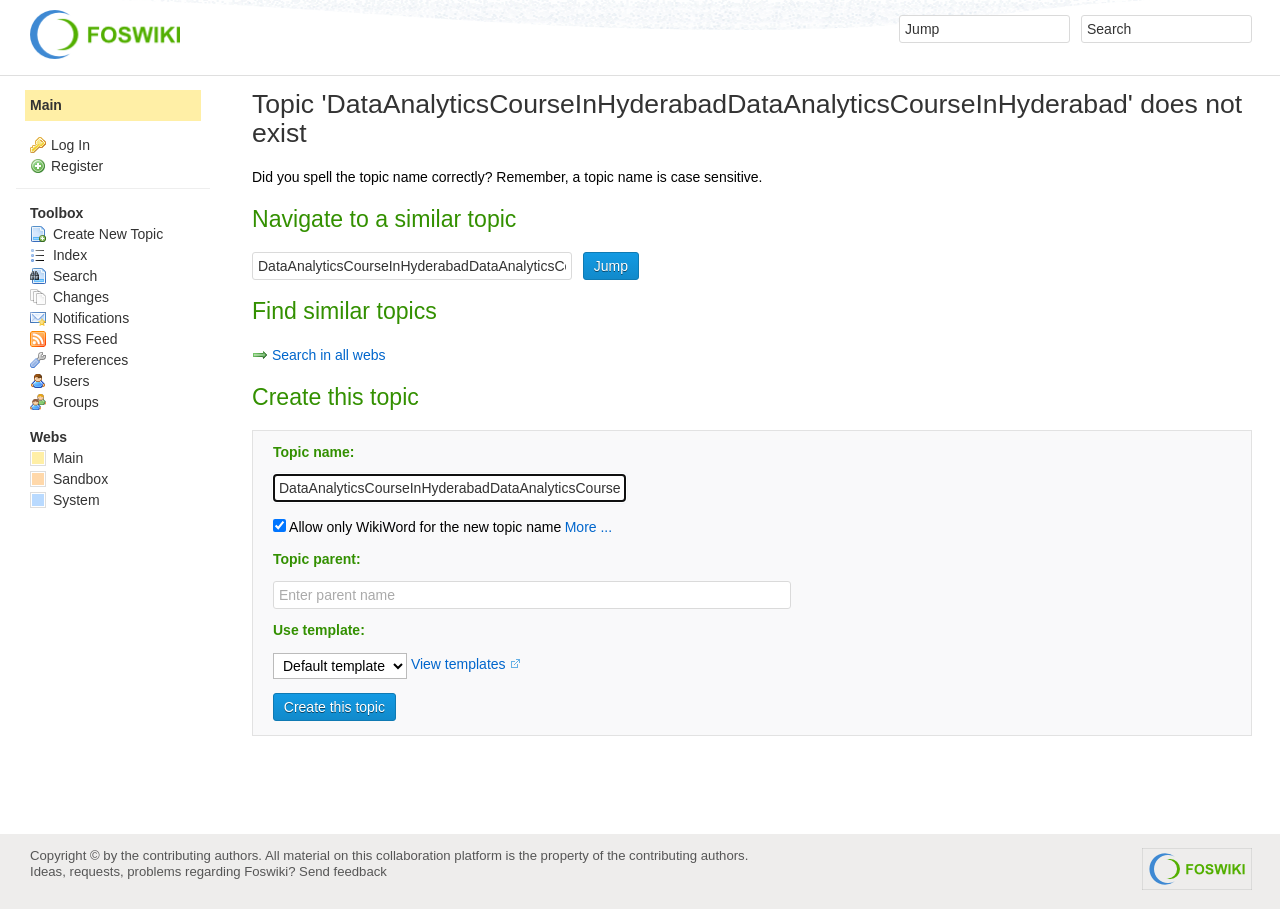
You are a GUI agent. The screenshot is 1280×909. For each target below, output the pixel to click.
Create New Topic (96, 234)
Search (63, 276)
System (65, 500)
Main (46, 105)
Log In (70, 145)
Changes (69, 297)
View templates (458, 664)
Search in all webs (329, 355)
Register (77, 166)
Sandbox (69, 479)
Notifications (79, 318)
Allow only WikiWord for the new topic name (417, 527)
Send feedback (343, 871)
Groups (64, 402)
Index (58, 255)
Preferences (79, 360)
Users (59, 381)
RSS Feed (73, 339)
